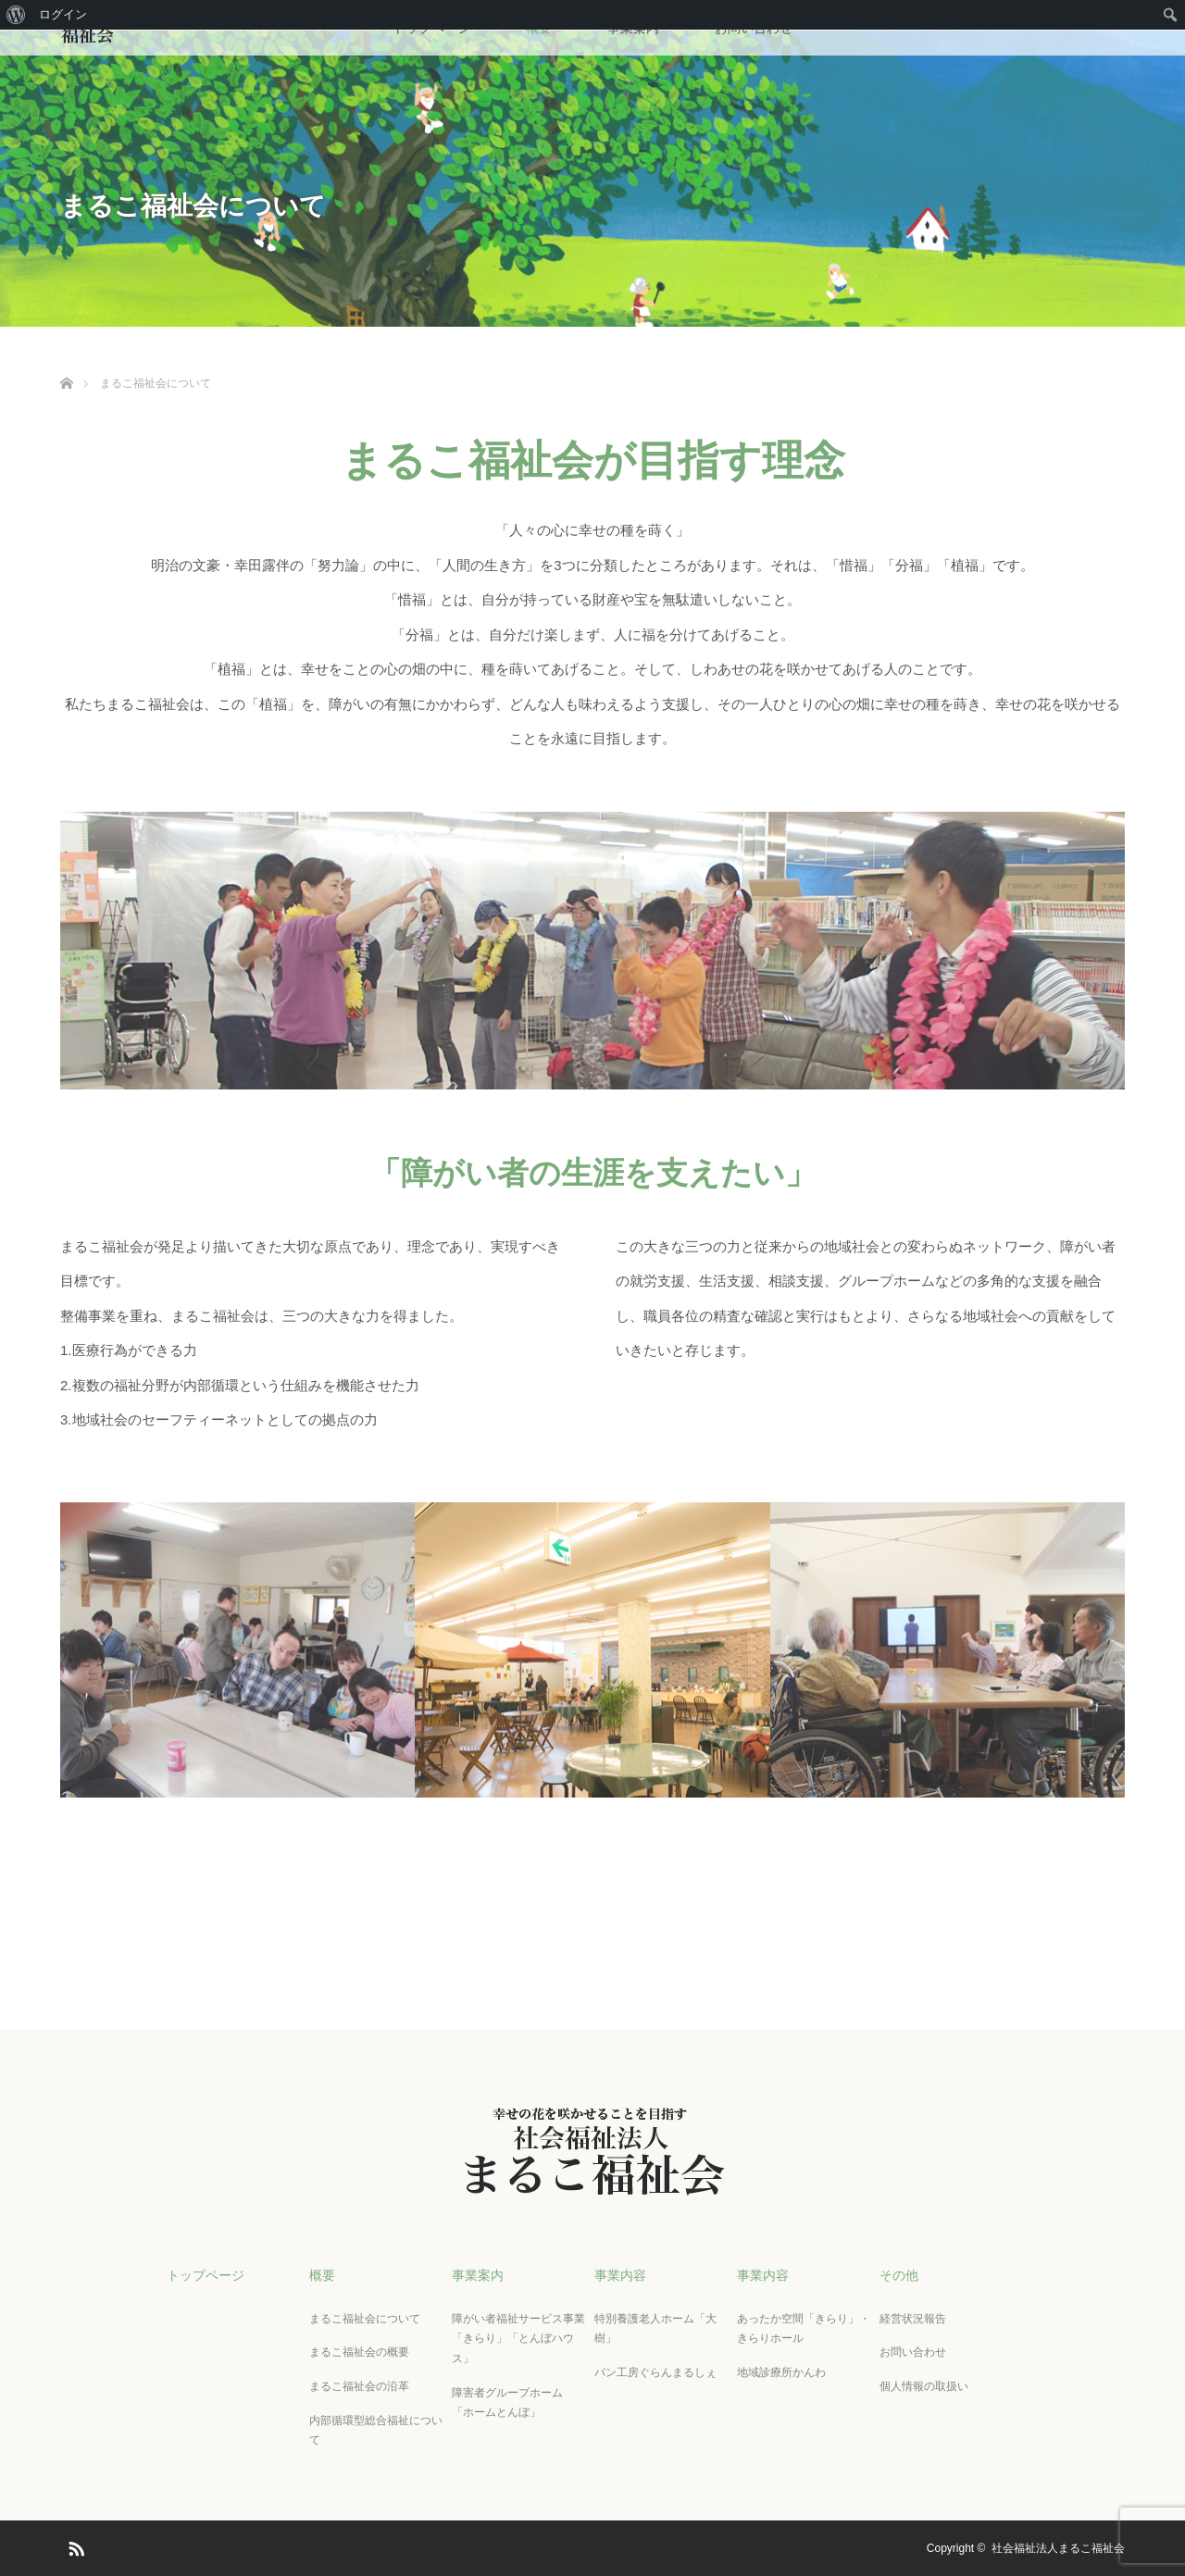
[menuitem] (16, 15)
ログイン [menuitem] (63, 14)
